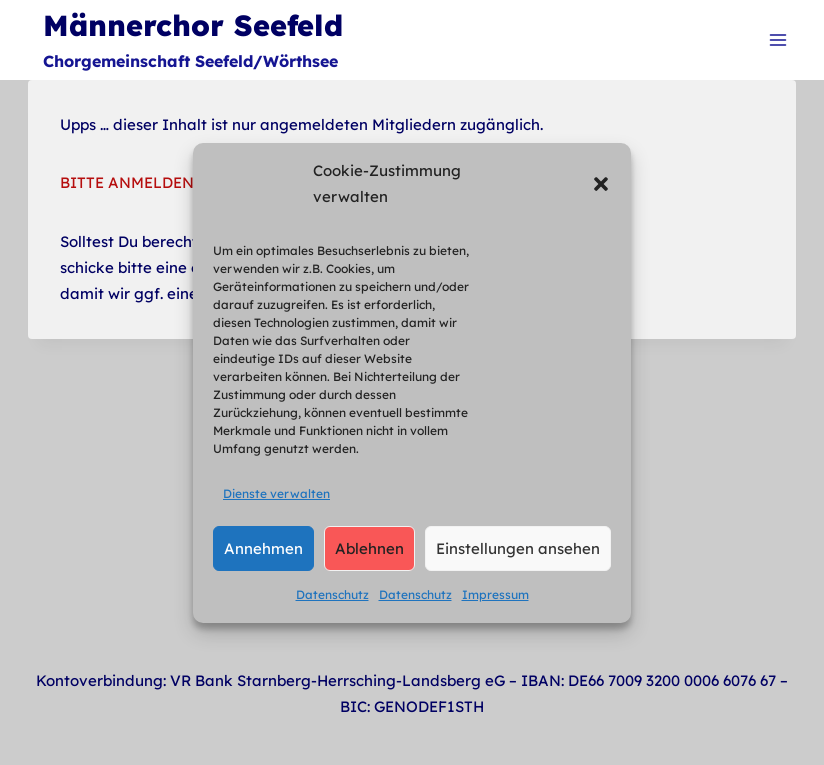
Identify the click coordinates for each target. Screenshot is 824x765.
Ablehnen (369, 548)
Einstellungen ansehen (518, 548)
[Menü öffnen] (777, 39)
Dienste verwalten (276, 493)
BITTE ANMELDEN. (128, 182)
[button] (601, 184)
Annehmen (263, 548)
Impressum (495, 594)
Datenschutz (332, 594)
